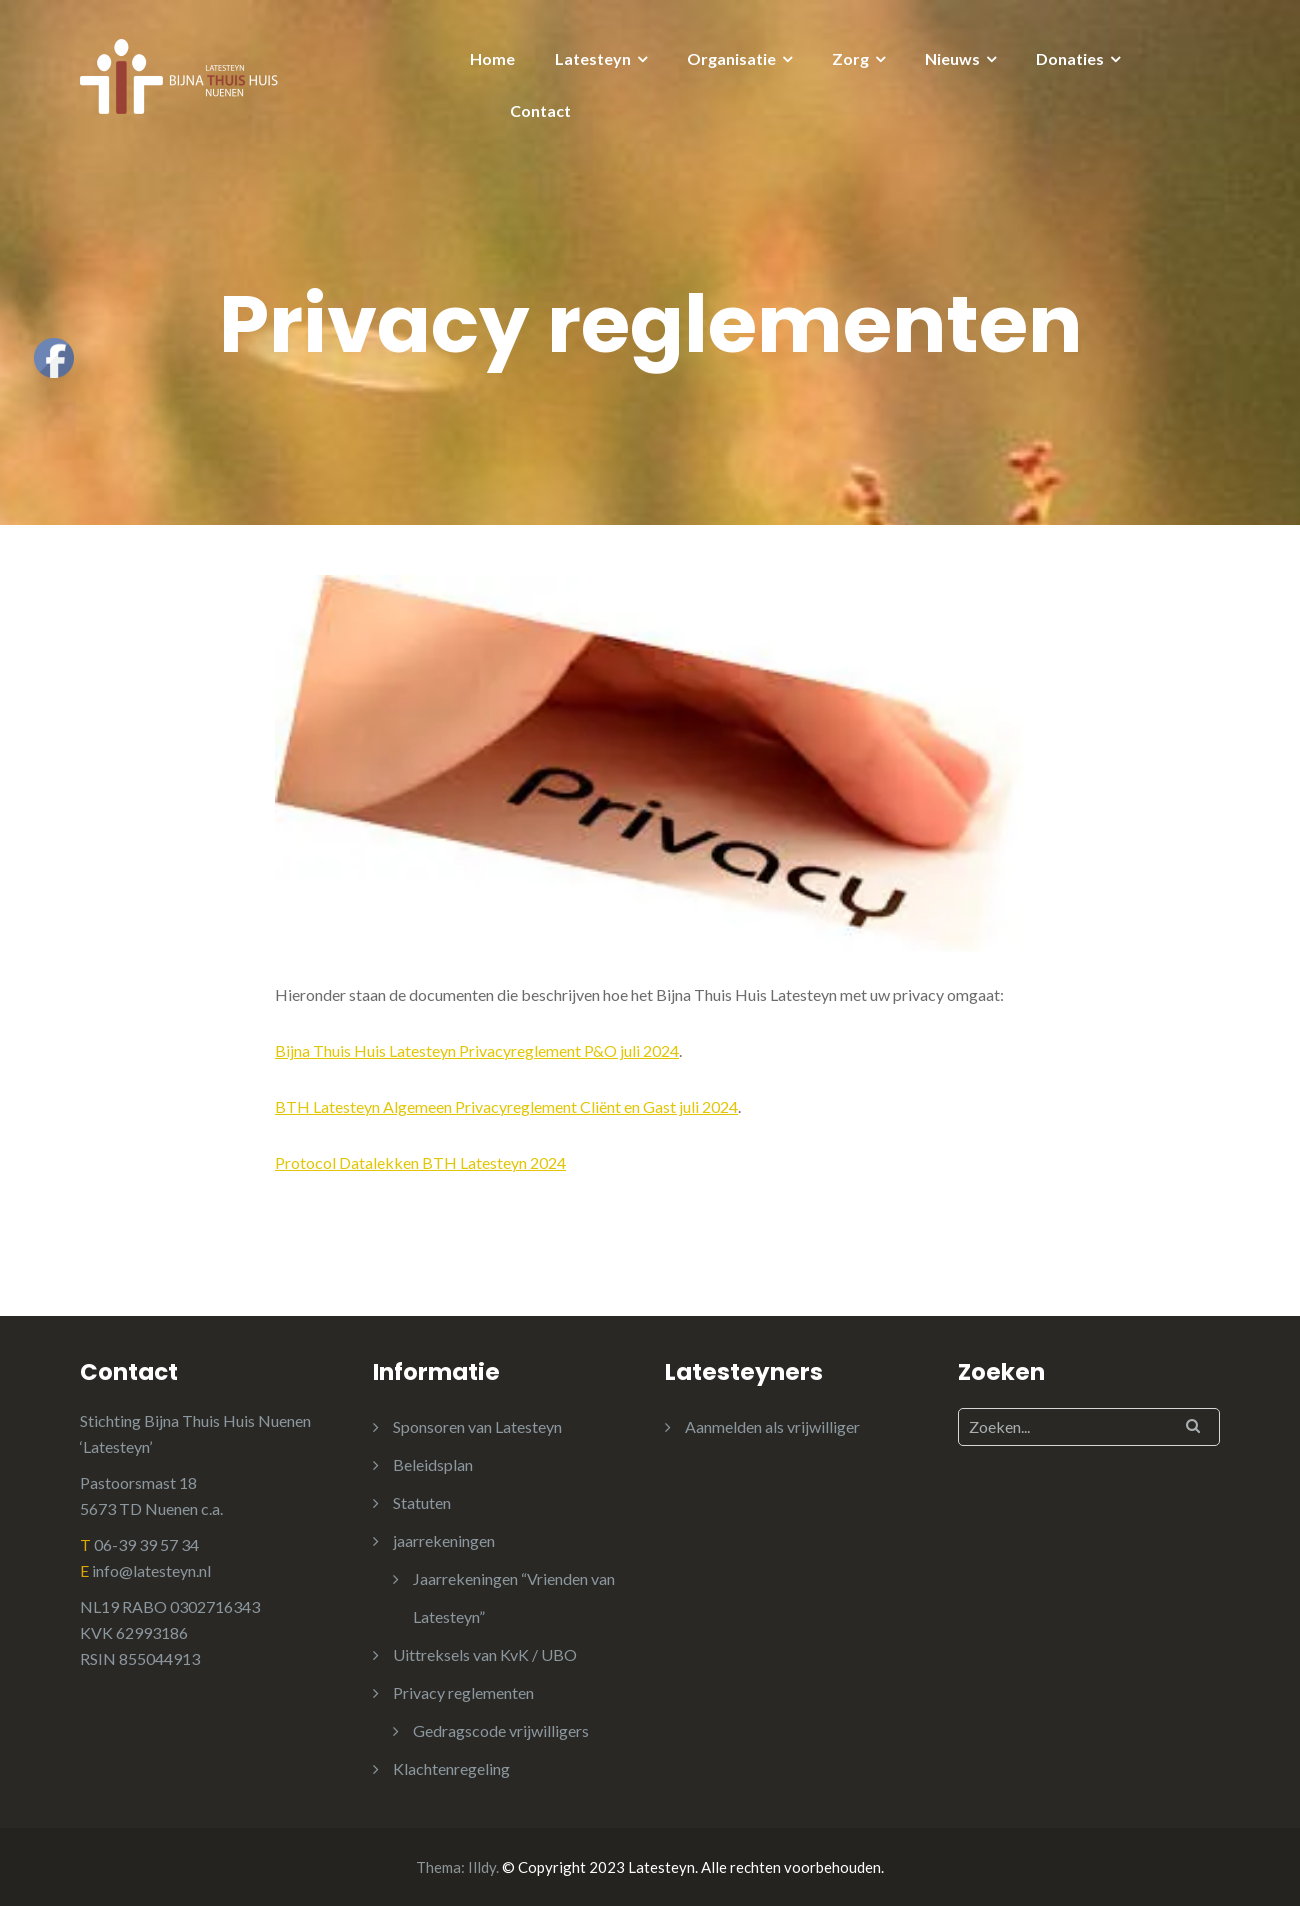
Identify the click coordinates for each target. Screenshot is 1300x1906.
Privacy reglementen (463, 1692)
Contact (540, 110)
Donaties (1070, 58)
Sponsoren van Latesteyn (477, 1426)
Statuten (422, 1502)
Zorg (850, 58)
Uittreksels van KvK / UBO (485, 1654)
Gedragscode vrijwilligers (501, 1730)
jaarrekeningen (444, 1540)
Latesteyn (593, 58)
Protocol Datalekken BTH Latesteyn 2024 (420, 1162)
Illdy (482, 1867)
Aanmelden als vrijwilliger (772, 1426)
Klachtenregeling (451, 1768)
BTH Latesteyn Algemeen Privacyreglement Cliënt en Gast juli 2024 (506, 1106)
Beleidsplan (433, 1464)
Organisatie (731, 58)
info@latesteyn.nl (151, 1570)
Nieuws (952, 58)
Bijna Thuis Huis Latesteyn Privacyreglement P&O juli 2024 (477, 1050)
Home (492, 58)
